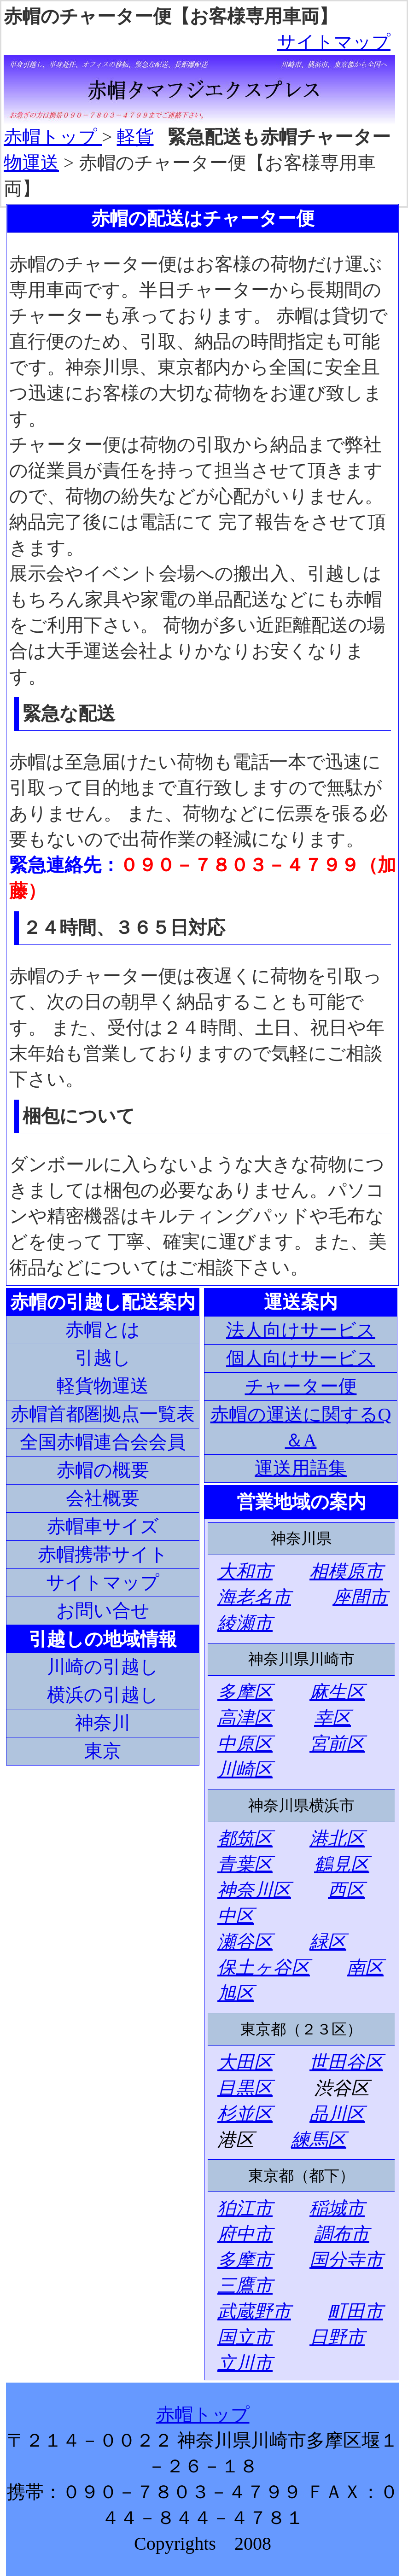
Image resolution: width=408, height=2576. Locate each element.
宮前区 (337, 1743)
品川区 (337, 2114)
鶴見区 (341, 1864)
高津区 (245, 1718)
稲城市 (337, 2208)
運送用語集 (301, 1468)
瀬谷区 (245, 1941)
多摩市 (245, 2260)
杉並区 (245, 2114)
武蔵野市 (254, 2311)
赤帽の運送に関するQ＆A (300, 1427)
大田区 (245, 2062)
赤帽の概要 (103, 1470)
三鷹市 (245, 2285)
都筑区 (245, 1838)
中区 (235, 1916)
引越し (103, 1357)
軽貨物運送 (103, 1385)
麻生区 (337, 1692)
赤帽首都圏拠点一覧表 (103, 1414)
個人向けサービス (300, 1358)
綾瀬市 (245, 1623)
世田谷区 (346, 2062)
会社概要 (103, 1498)
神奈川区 (254, 1890)
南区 (365, 1967)
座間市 (360, 1597)
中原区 (245, 1743)
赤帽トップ (53, 137)
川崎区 (245, 1769)
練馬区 (318, 2139)
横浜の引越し (102, 1694)
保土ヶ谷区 (263, 1967)
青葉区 (245, 1864)
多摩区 (245, 1692)
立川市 (245, 2363)
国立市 (245, 2337)
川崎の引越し (102, 1666)
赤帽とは (102, 1329)
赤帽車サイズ (103, 1526)
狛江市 (245, 2208)
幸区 (332, 1718)
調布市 (341, 2234)
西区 (346, 1890)
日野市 (337, 2337)
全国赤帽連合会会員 (103, 1442)
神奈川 (102, 1723)
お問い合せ (103, 1610)
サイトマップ (334, 42)
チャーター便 (301, 1386)
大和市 (245, 1571)
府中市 (245, 2234)
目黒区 (245, 2088)
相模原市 (346, 1571)
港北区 (337, 1838)
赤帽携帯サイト (103, 1554)
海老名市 (254, 1597)
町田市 (355, 2311)
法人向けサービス (300, 1330)
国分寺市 (346, 2260)
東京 (102, 1751)
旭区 (235, 1993)
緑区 (327, 1941)
